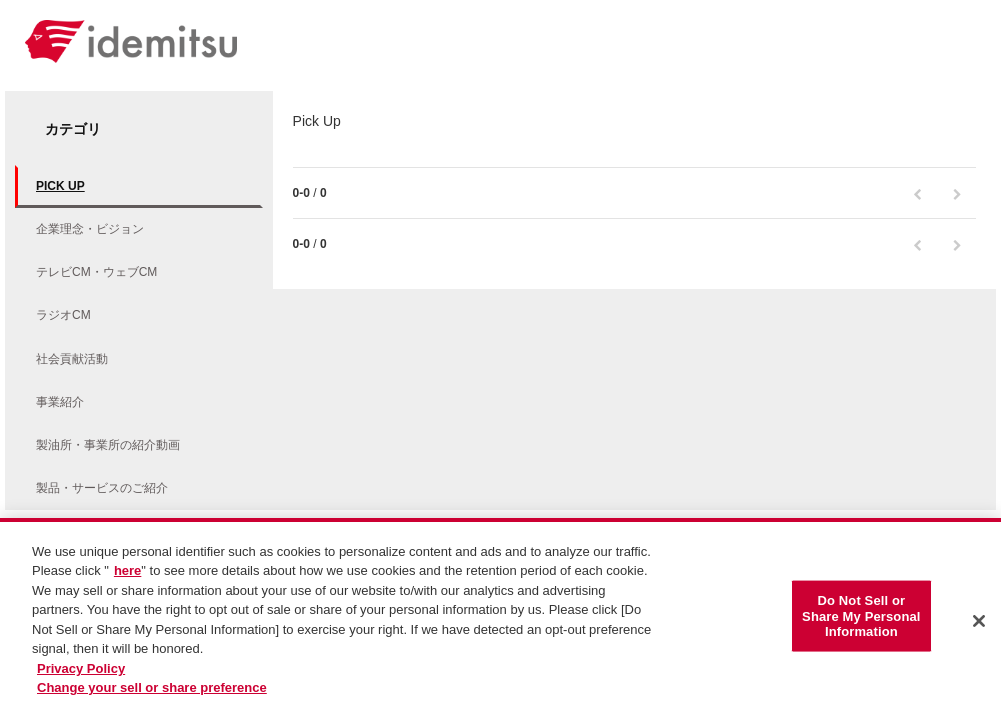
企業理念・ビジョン (90, 229)
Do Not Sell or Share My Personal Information (861, 619)
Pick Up (60, 186)
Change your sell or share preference (152, 691)
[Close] (979, 625)
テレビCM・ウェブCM (96, 272)
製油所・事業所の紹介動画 (108, 445)
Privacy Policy (81, 671)
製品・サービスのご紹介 (102, 488)
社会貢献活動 (72, 359)
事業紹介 (60, 402)
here (127, 574)
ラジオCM (63, 315)
